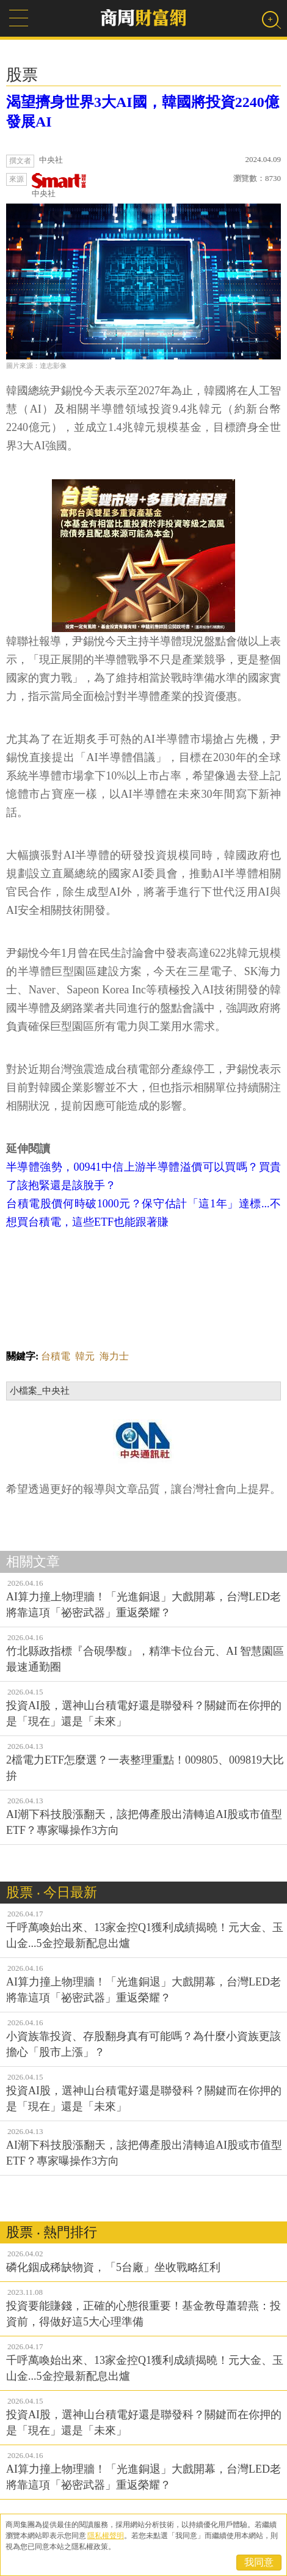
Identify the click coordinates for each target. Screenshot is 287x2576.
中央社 (59, 185)
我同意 (259, 2562)
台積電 (55, 1356)
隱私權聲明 (105, 2535)
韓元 (85, 1356)
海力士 (114, 1356)
